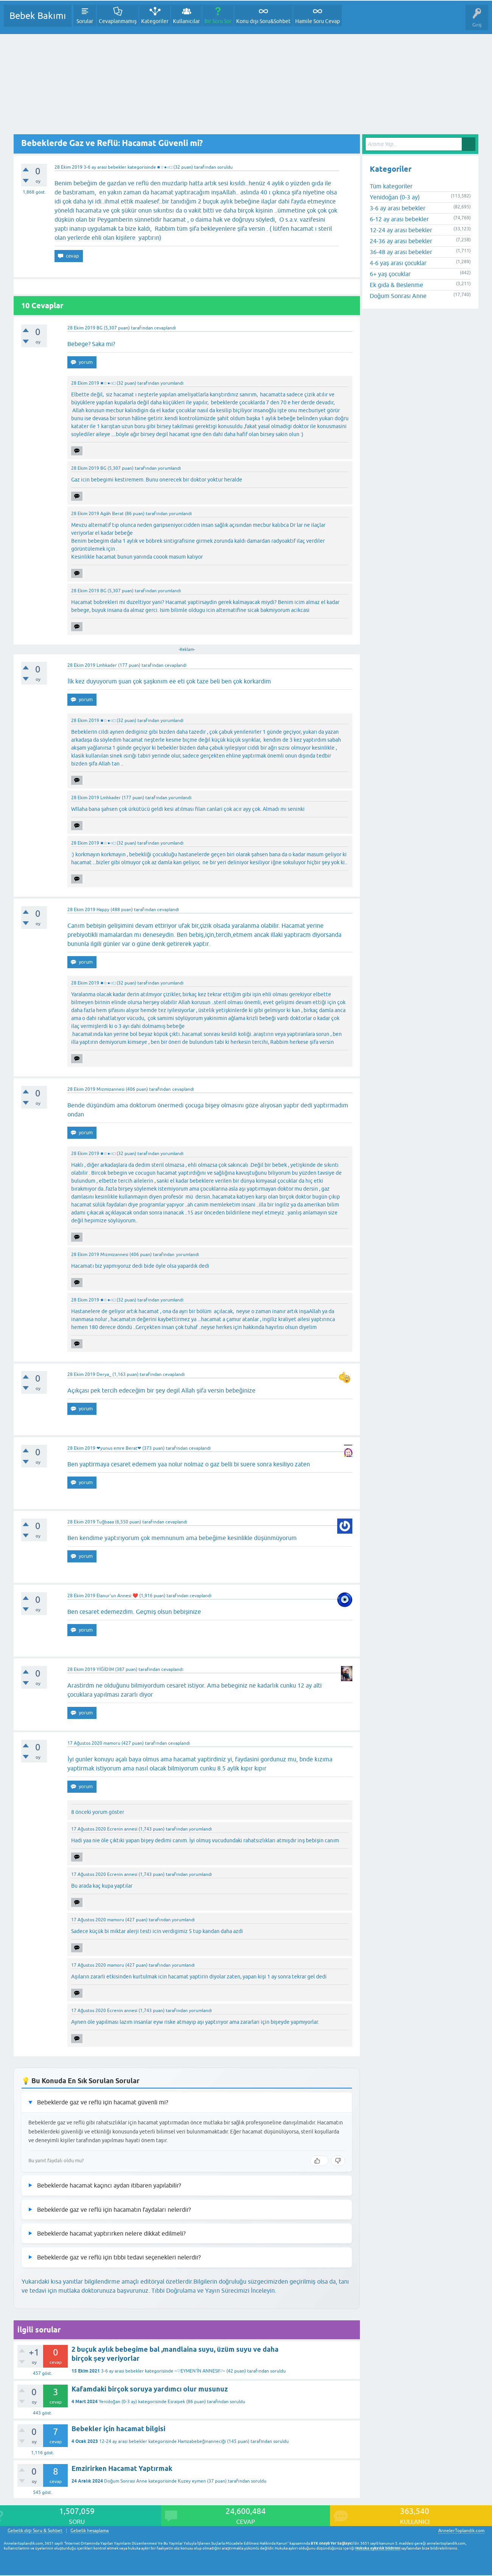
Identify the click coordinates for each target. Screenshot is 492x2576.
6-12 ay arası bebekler (399, 219)
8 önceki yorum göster (97, 1812)
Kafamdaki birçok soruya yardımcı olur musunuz (150, 2389)
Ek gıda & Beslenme (396, 284)
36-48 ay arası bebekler (401, 251)
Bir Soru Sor (218, 21)
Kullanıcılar (186, 21)
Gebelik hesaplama (89, 2530)
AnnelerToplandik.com (461, 2530)
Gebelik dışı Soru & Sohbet (35, 2530)
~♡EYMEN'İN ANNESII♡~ (199, 2371)
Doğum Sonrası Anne (125, 2481)
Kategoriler (154, 21)
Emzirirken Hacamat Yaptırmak (122, 2468)
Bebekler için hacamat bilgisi (118, 2429)
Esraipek (176, 2401)
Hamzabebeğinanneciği (202, 2441)
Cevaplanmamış (118, 21)
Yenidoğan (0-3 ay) (118, 2401)
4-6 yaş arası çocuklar (398, 262)
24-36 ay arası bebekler (401, 241)
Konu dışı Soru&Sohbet (263, 21)
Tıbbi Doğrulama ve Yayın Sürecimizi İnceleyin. (213, 2290)
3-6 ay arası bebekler (105, 167)
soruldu (225, 167)
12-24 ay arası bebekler (123, 2441)
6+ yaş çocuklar (390, 273)
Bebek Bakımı (37, 16)
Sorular (84, 21)
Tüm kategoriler (391, 186)
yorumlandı (172, 383)
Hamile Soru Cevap (317, 21)
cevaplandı (165, 328)
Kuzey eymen (192, 2481)
